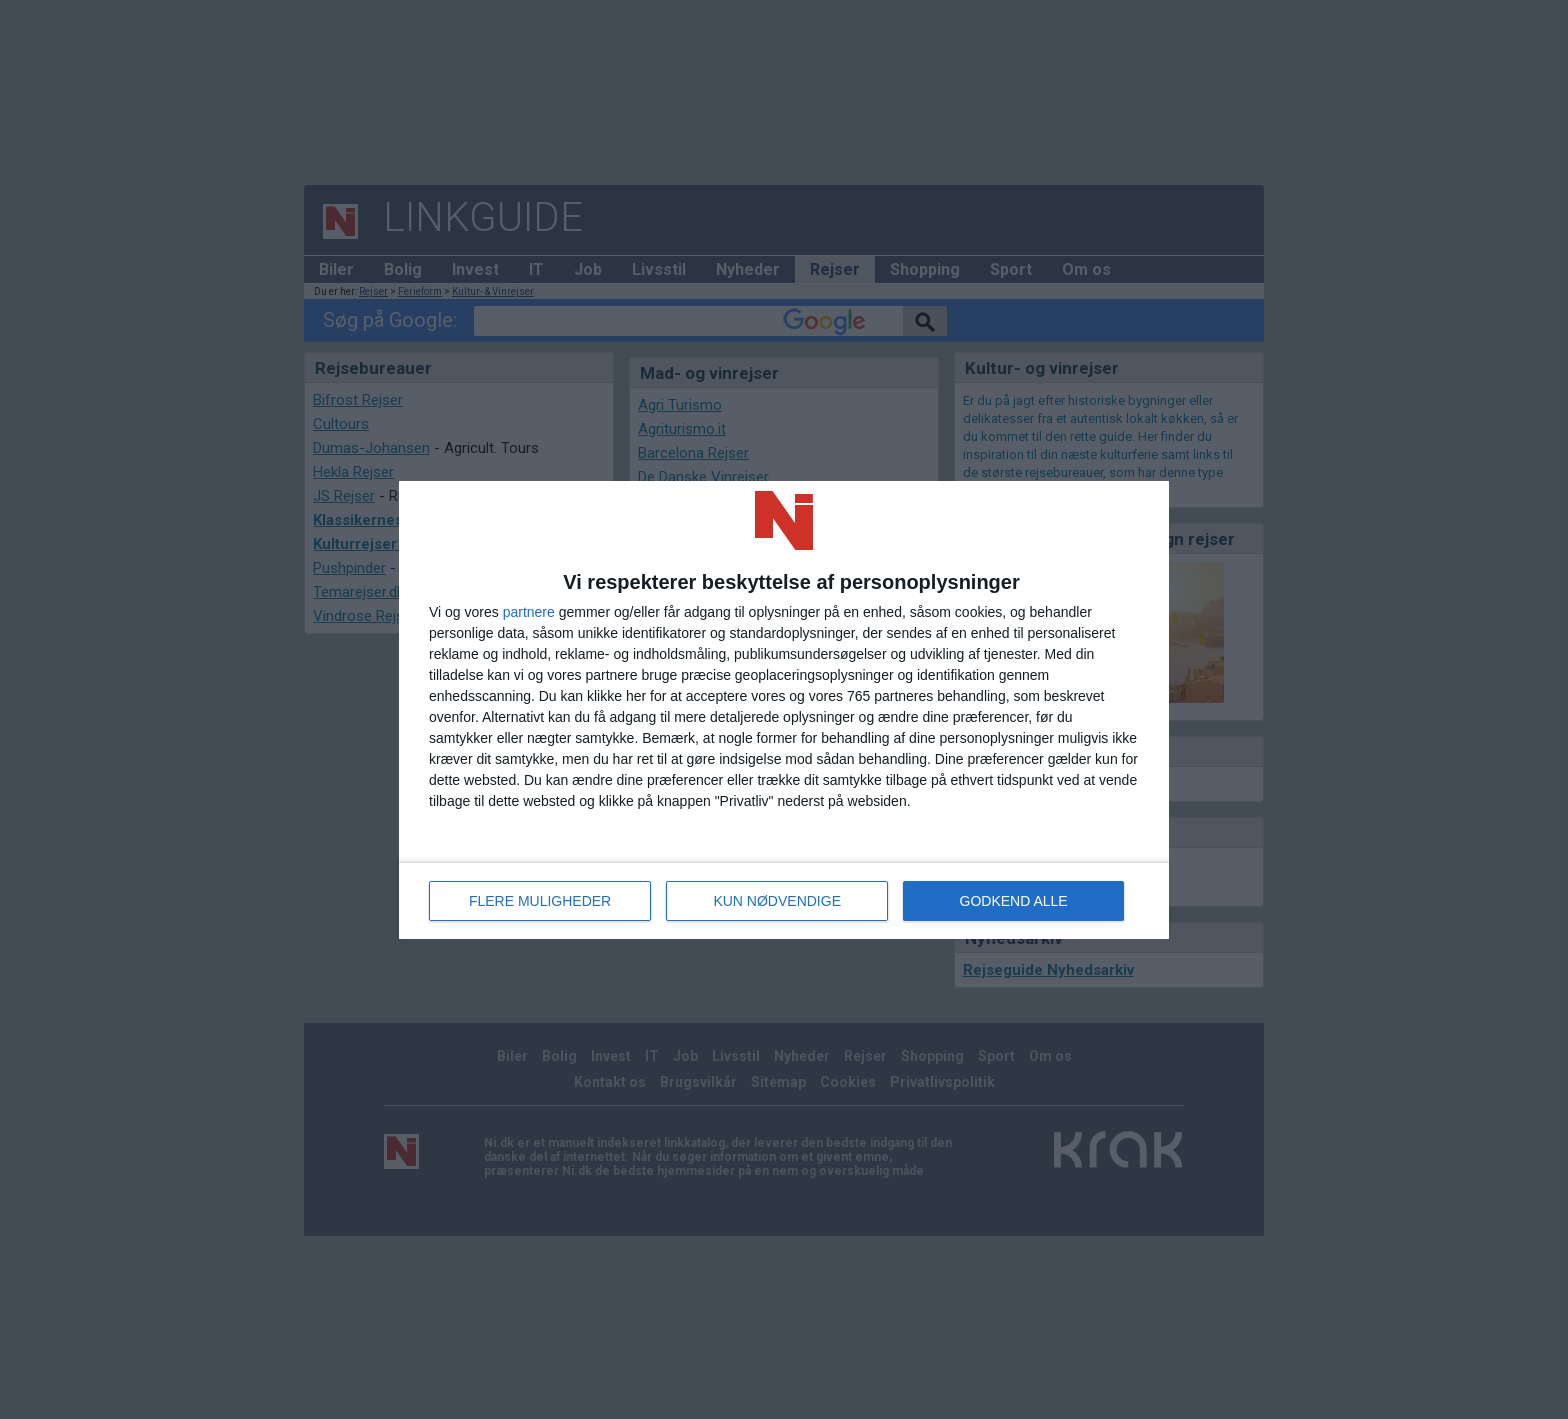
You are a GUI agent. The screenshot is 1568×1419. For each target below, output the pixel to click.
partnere (529, 612)
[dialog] (784, 710)
